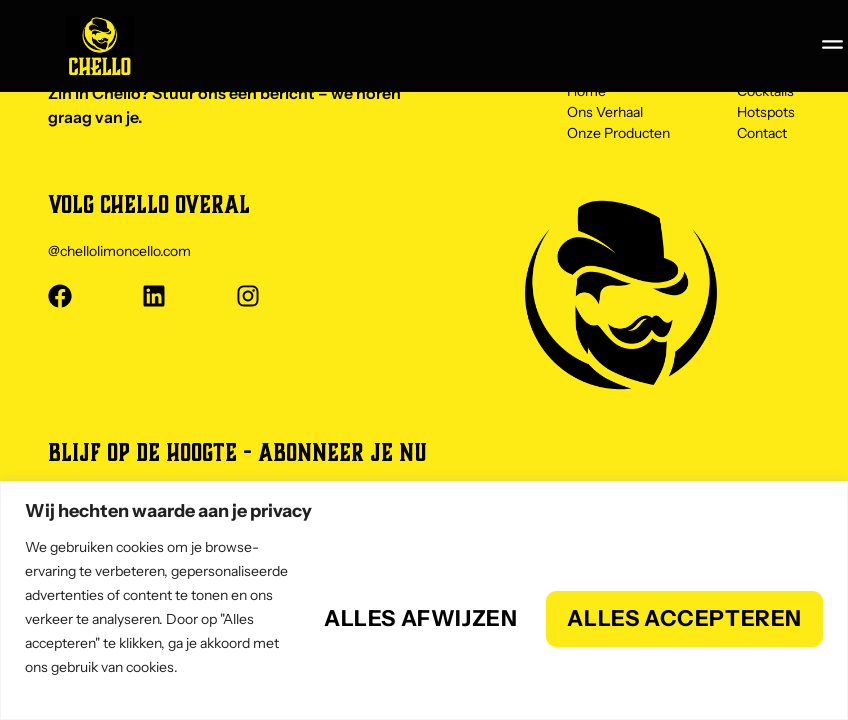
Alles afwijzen (420, 618)
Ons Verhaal (605, 114)
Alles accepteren (684, 618)
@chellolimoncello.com (119, 251)
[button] (832, 44)
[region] (424, 600)
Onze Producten (618, 134)
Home (586, 95)
